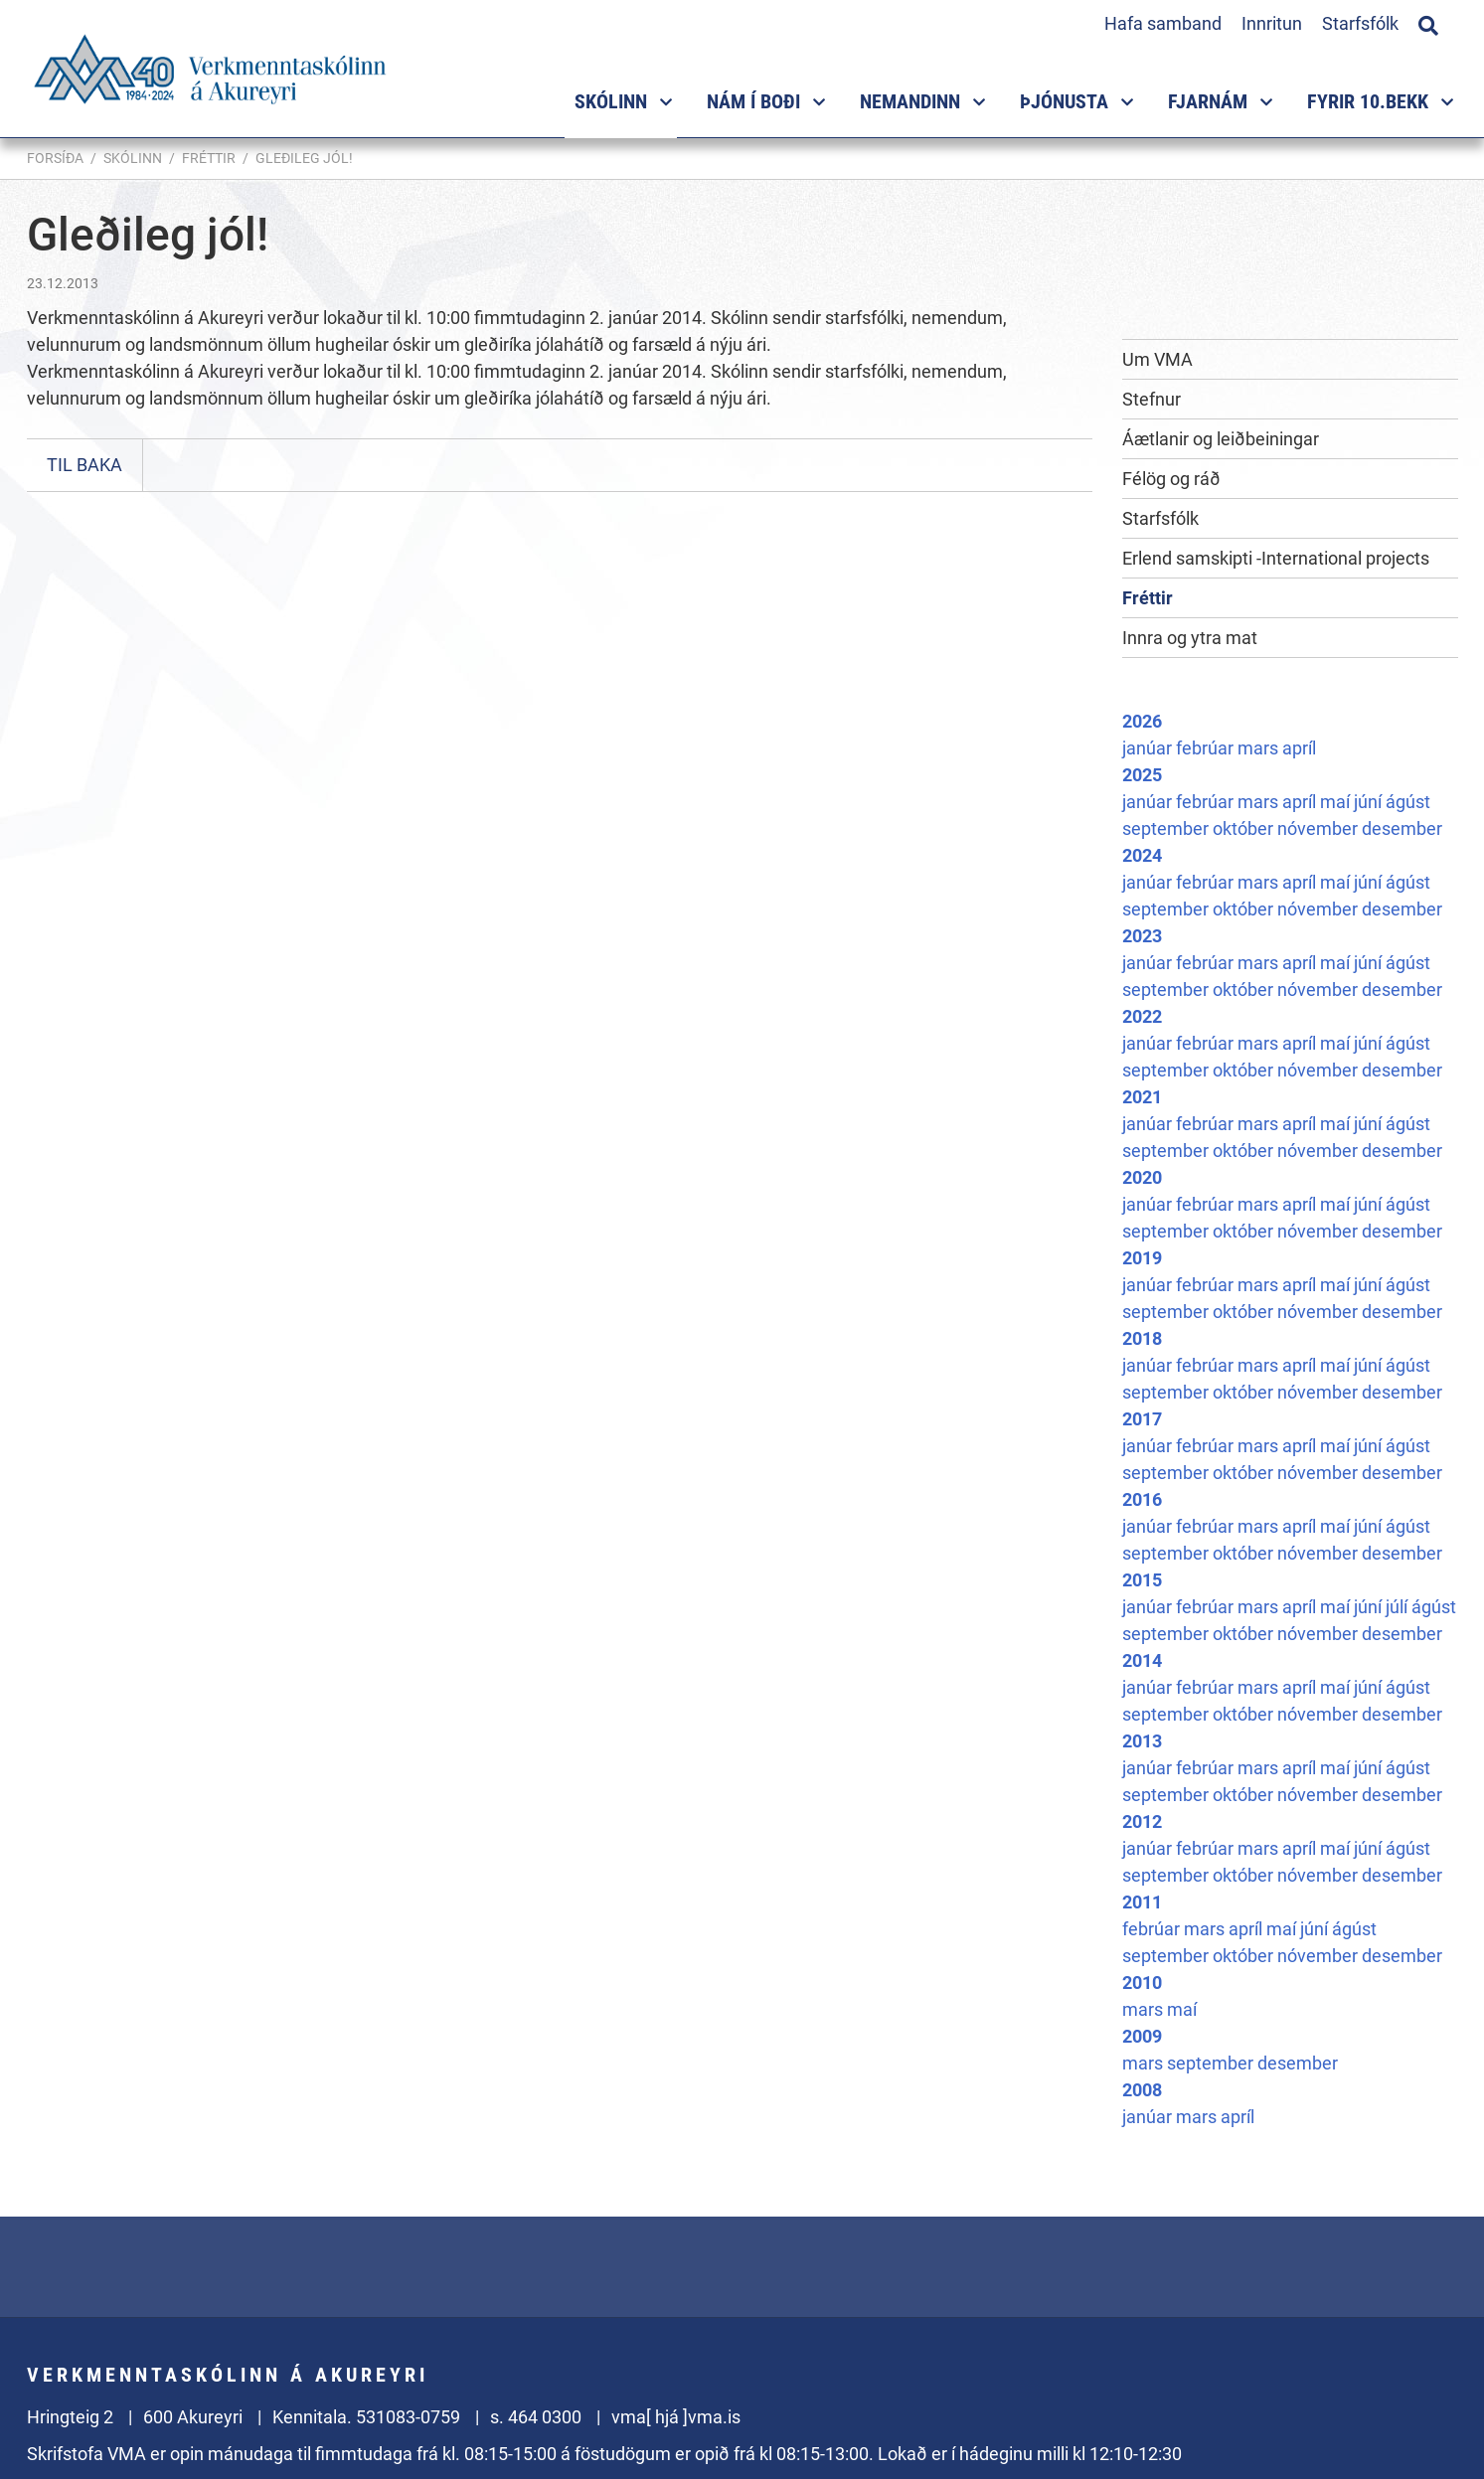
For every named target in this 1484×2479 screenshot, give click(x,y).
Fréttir (209, 158)
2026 (1142, 721)
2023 (1142, 935)
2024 (1142, 855)
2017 (1142, 1418)
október (1245, 828)
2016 (1142, 1499)
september (1167, 828)
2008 (1142, 2089)
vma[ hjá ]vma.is (676, 2416)
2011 (1142, 1902)
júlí (1398, 1606)
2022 (1142, 1016)
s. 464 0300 (535, 2416)
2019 (1142, 1257)
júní (1370, 801)
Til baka (84, 464)
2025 (1142, 774)
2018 (1142, 1338)
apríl (1299, 748)
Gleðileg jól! (304, 158)
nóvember (1319, 828)
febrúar (1206, 748)
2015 (1142, 1580)
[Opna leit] (1428, 23)
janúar (1149, 748)
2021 (1142, 1096)
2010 (1142, 1982)
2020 (1142, 1177)
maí (1337, 801)
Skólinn (132, 158)
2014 (1142, 1660)
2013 (1142, 1741)
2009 (1142, 2036)
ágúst (1408, 801)
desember (1402, 828)
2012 (1142, 1821)
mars (1259, 748)
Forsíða (55, 158)
